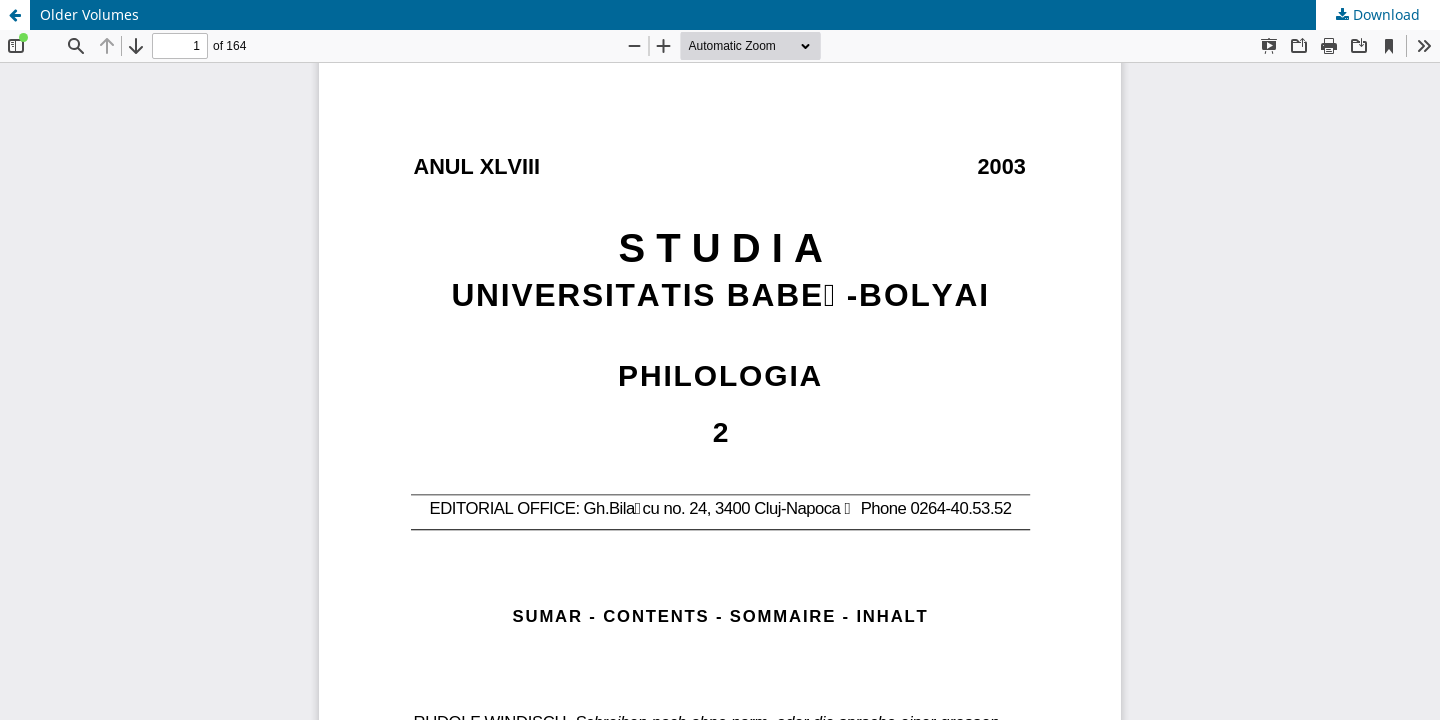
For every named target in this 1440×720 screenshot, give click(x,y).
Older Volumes (89, 14)
